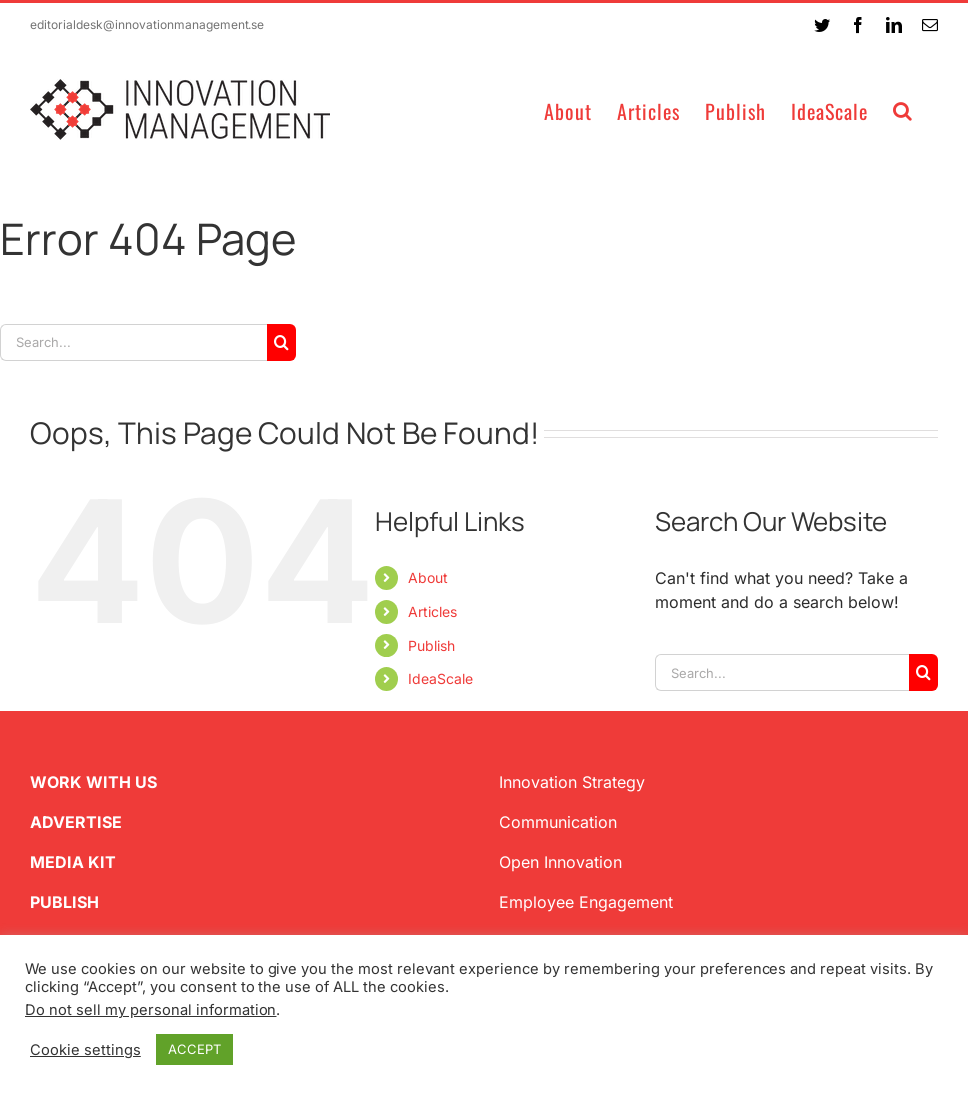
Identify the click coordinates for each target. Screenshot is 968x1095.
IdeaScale (440, 678)
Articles (432, 611)
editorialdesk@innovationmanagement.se (147, 24)
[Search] (281, 342)
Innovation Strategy (572, 782)
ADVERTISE (76, 822)
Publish (431, 645)
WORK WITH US (93, 782)
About (428, 577)
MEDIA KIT (73, 862)
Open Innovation (560, 862)
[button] (903, 109)
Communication (558, 822)
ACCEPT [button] (194, 1049)
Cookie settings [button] (85, 1050)
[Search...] (133, 342)
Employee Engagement (586, 902)
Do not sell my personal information (150, 1010)
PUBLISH (64, 902)
